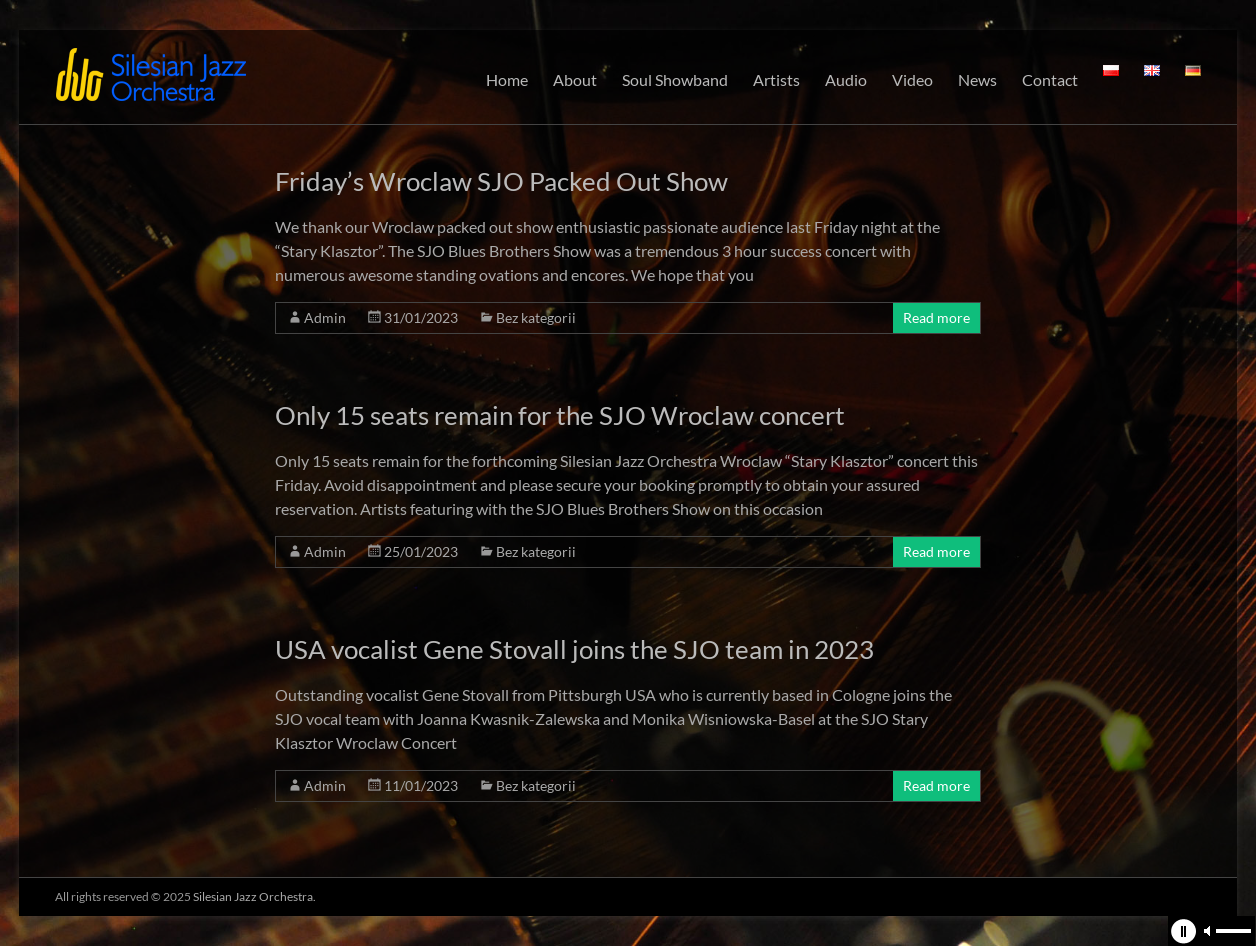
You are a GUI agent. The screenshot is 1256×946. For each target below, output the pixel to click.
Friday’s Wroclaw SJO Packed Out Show (501, 181)
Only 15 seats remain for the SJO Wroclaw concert (560, 415)
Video (912, 79)
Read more (936, 317)
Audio (846, 79)
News (977, 79)
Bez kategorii (536, 317)
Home (507, 79)
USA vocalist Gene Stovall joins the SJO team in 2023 (574, 649)
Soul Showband (675, 79)
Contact (1050, 79)
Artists (776, 79)
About (575, 79)
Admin (325, 317)
